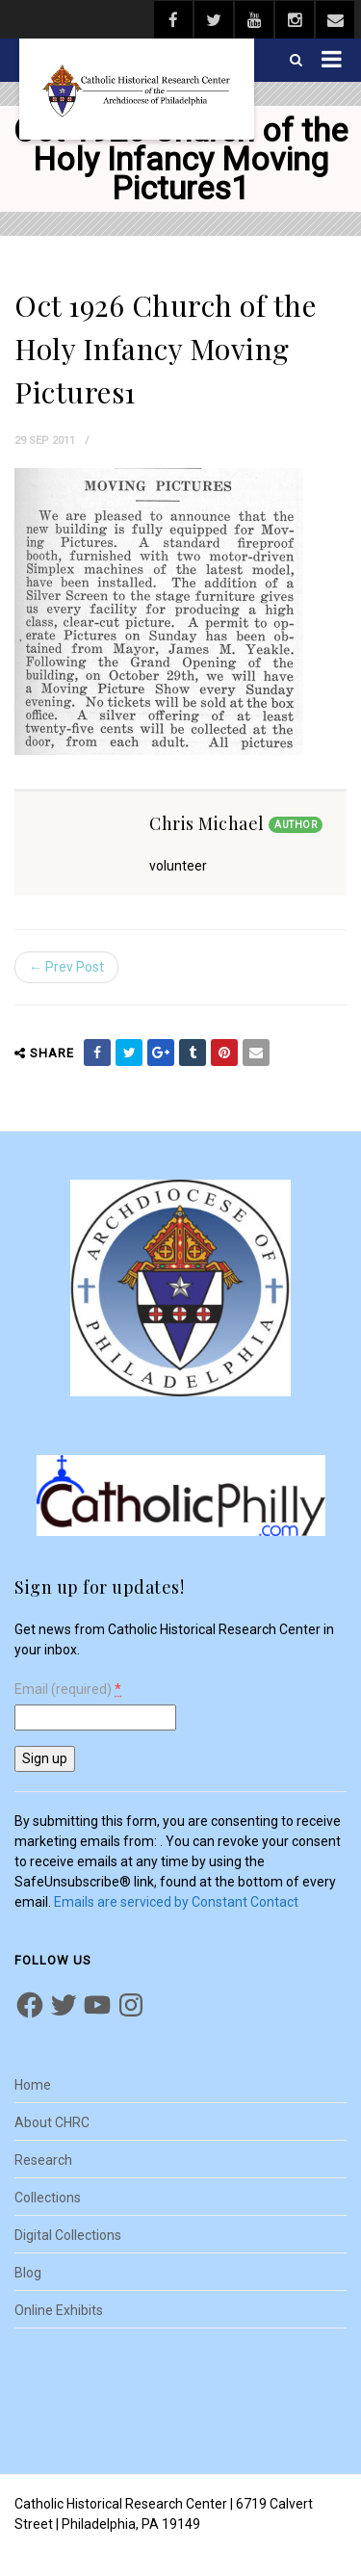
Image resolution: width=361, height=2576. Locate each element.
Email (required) (67, 1689)
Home (32, 2085)
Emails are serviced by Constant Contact (176, 1902)
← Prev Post (66, 967)
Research (43, 2160)
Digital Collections (67, 2235)
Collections (47, 2197)
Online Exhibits (58, 2310)
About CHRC (52, 2122)
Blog (27, 2272)
